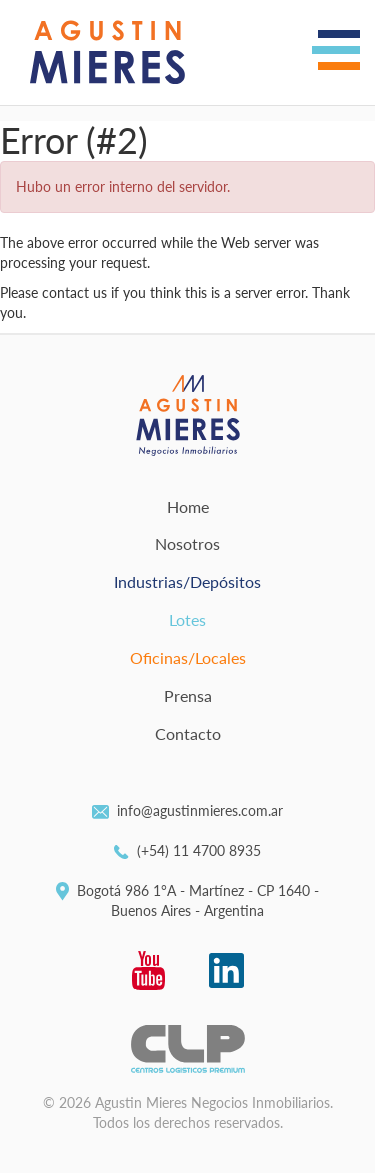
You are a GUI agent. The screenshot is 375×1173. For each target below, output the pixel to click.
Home (188, 506)
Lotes (187, 619)
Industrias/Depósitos (187, 581)
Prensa (188, 695)
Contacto (188, 733)
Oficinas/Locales (188, 657)
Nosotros (187, 543)
